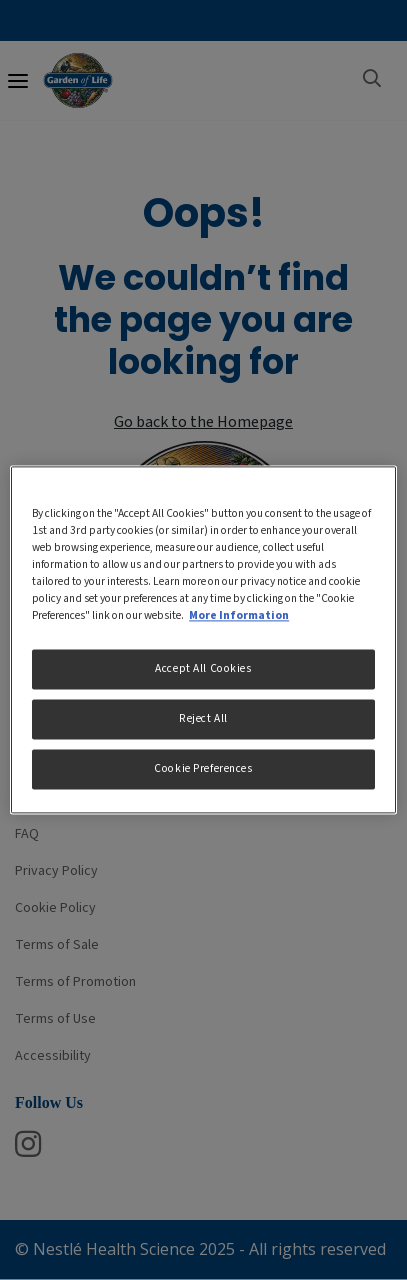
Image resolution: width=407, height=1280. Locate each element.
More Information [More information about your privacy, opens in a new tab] (239, 616)
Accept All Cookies (203, 669)
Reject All (203, 719)
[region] (203, 639)
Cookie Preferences (203, 769)
